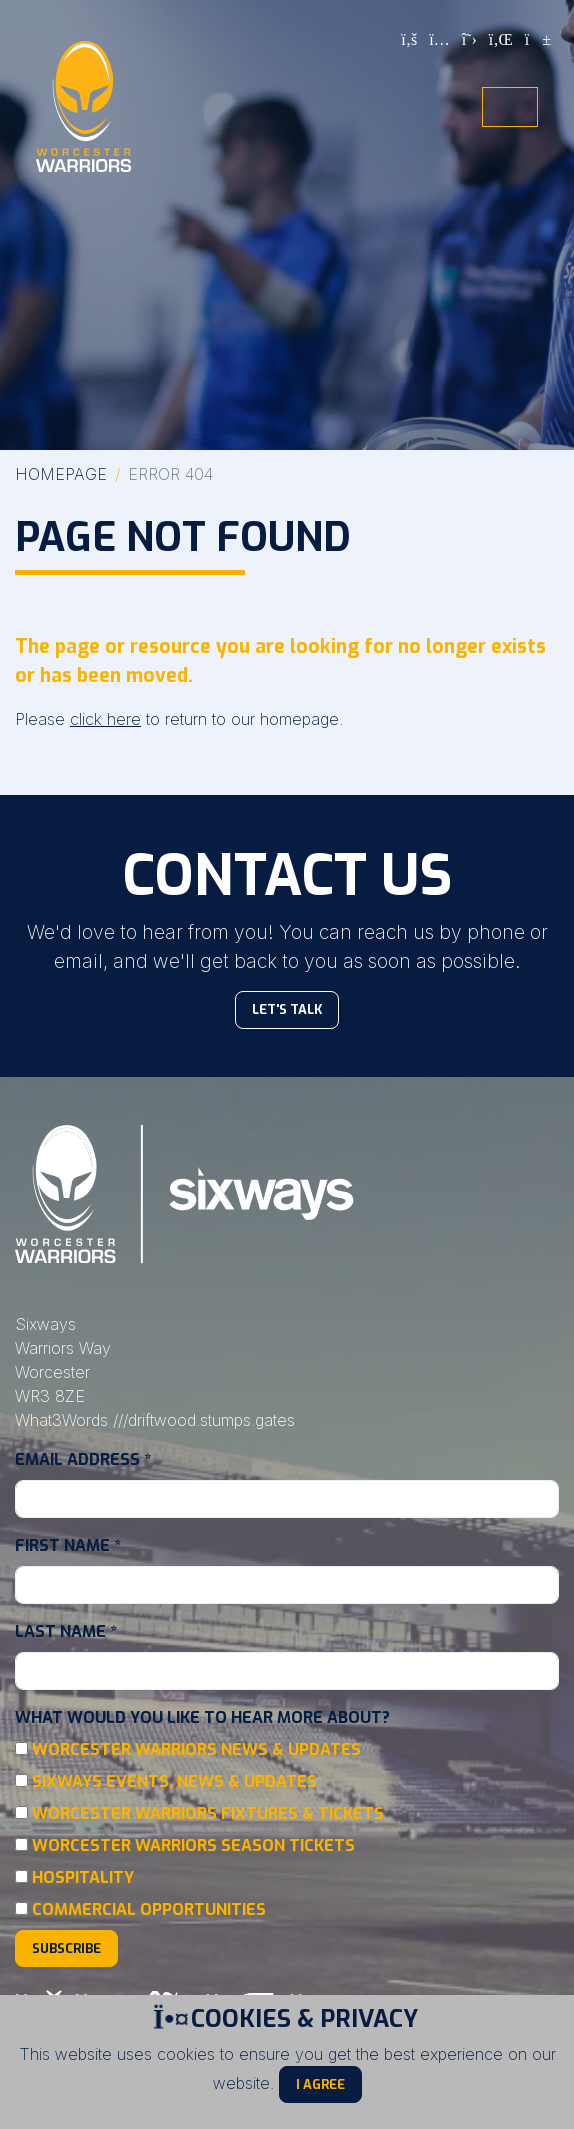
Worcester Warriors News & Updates (196, 1749)
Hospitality (83, 1877)
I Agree (320, 2084)
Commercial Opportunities (149, 1909)
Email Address (83, 1459)
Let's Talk (287, 1009)
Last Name (66, 1631)
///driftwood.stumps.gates (204, 1420)
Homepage (61, 474)
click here (105, 719)
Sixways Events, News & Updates (174, 1781)
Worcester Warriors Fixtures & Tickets (208, 1813)
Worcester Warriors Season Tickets (193, 1845)
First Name (68, 1545)
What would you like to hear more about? (202, 1717)
